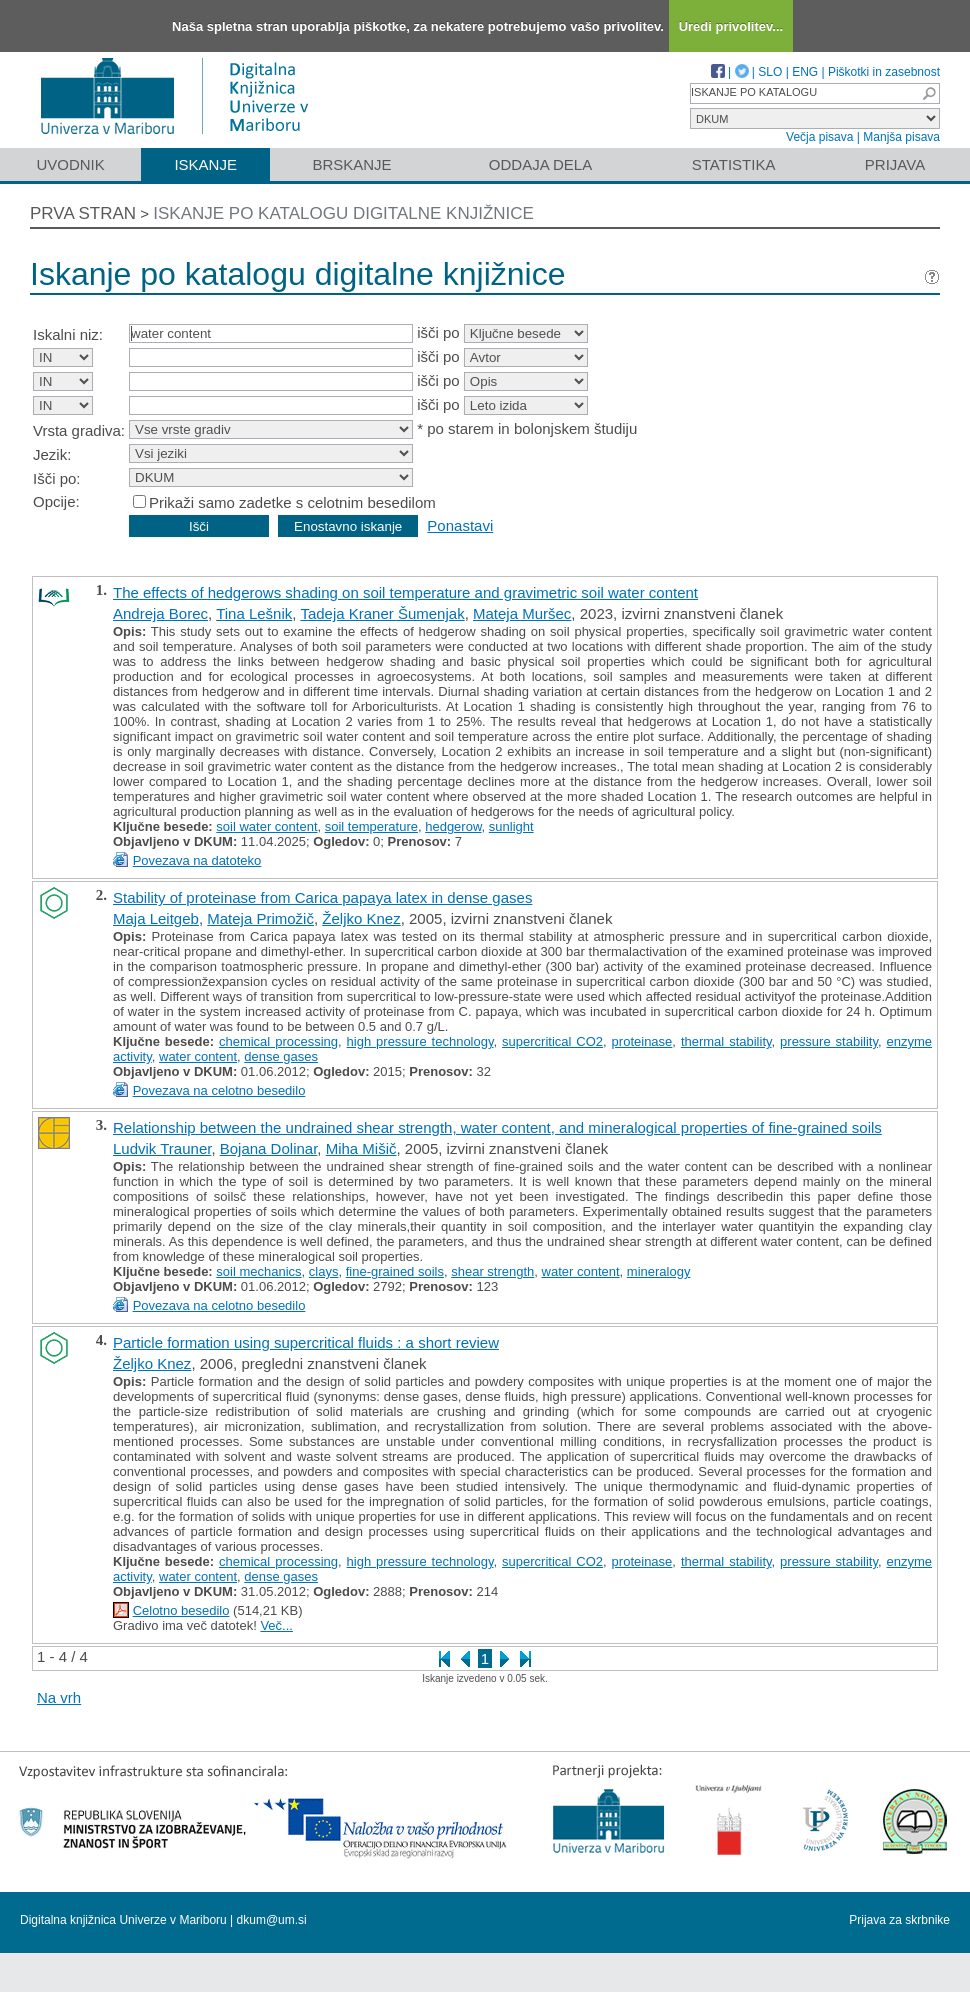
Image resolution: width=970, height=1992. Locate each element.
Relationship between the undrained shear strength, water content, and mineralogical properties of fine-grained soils (497, 1127)
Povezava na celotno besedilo (219, 1090)
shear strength (492, 1271)
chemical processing (278, 1041)
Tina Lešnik (254, 613)
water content (198, 1056)
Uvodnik (70, 164)
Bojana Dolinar (269, 1148)
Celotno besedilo (181, 1610)
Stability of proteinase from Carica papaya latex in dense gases (322, 897)
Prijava (895, 164)
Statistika (734, 164)
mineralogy (659, 1271)
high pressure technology (420, 1041)
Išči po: (57, 478)
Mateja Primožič (260, 918)
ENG (805, 72)
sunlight (511, 826)
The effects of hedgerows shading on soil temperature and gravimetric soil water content (405, 592)
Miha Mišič (361, 1148)
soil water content (266, 826)
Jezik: (52, 454)
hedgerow (453, 826)
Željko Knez (361, 918)
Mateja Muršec (522, 613)
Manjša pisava (901, 137)
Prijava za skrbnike (899, 1920)
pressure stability (829, 1041)
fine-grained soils (395, 1271)
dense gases (281, 1056)
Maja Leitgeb (156, 918)
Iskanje (205, 164)
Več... (276, 1625)
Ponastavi (460, 525)
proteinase (642, 1041)
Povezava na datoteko (197, 860)
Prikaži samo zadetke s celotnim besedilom (292, 502)
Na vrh (59, 1697)
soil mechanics (258, 1271)
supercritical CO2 (552, 1041)
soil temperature (371, 826)
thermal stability (726, 1041)
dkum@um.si (272, 1920)
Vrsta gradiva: (79, 430)
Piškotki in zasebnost (884, 72)
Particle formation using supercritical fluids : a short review (306, 1342)
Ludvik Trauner (162, 1148)
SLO (770, 72)
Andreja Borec (160, 613)
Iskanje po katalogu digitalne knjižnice (343, 213)
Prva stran (83, 213)
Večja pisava (819, 137)
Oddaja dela (540, 164)
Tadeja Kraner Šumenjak (382, 613)
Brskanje (351, 164)
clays (324, 1271)
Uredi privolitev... (731, 26)
